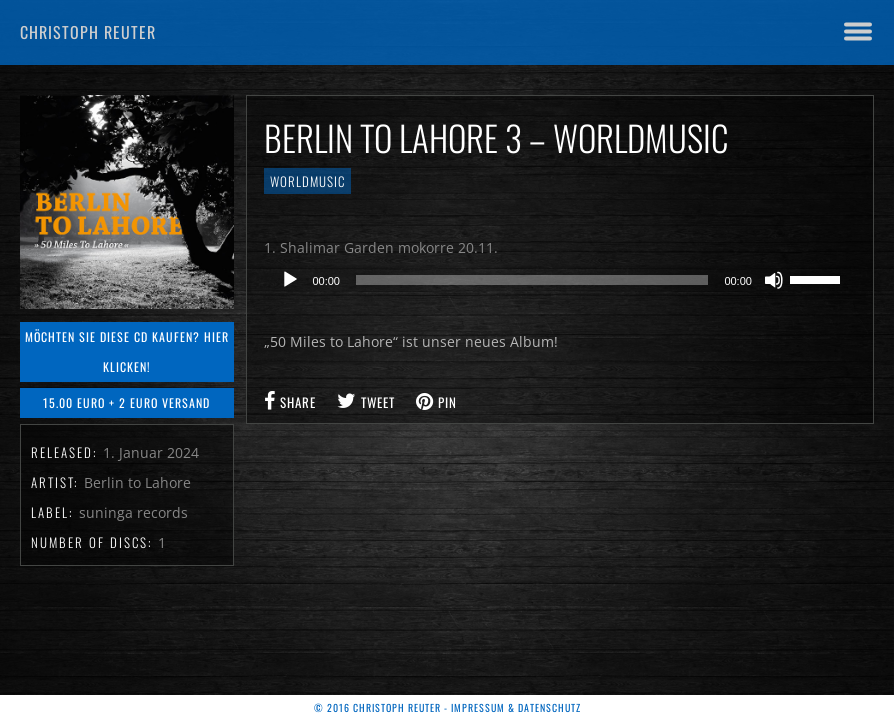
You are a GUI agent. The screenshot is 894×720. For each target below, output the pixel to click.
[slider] (532, 280)
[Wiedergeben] (290, 280)
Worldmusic (307, 181)
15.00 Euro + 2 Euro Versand (126, 402)
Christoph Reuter (88, 32)
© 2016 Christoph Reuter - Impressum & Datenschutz (447, 707)
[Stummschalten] (774, 280)
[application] (560, 280)
